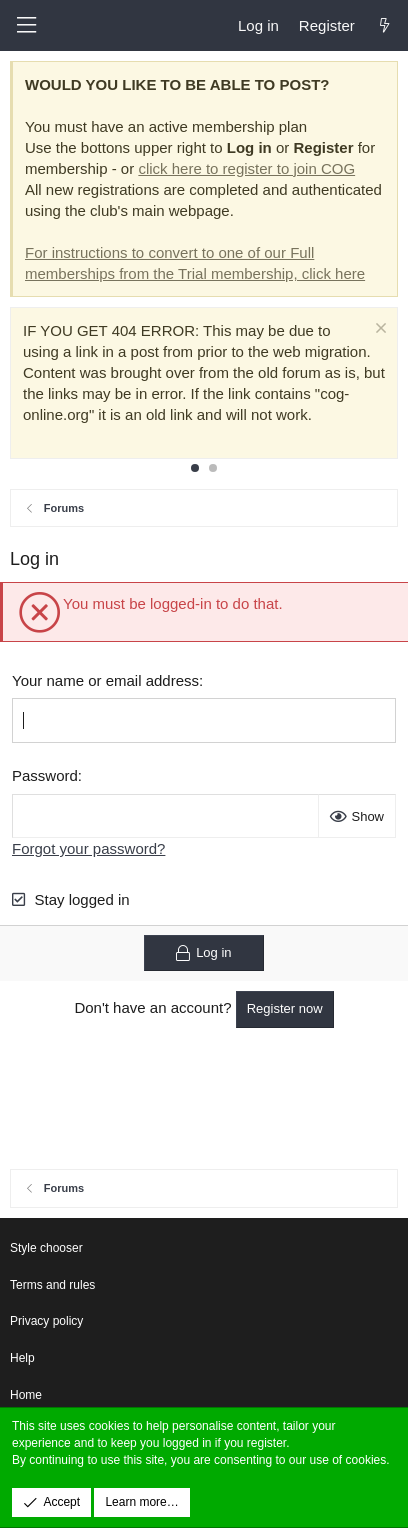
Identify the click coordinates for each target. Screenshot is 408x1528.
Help (22, 1358)
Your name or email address (105, 680)
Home (26, 1395)
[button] (26, 25)
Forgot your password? (88, 848)
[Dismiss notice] (378, 330)
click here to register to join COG (246, 168)
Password (45, 775)
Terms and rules (52, 1285)
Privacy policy (46, 1321)
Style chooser (46, 1248)
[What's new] (384, 25)
